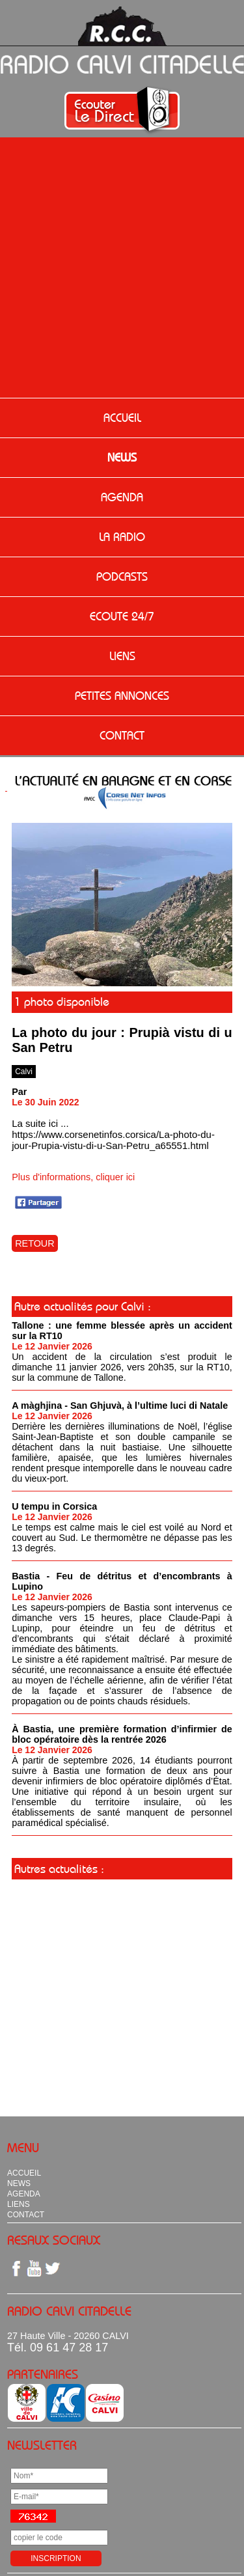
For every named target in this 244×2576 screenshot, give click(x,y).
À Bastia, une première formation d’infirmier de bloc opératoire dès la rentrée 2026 (122, 1734)
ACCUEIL (122, 418)
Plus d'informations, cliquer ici (73, 1177)
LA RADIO (122, 537)
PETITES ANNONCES (122, 696)
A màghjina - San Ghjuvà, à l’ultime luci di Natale (120, 1405)
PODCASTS (122, 577)
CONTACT (122, 735)
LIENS (122, 656)
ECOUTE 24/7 (122, 616)
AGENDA (122, 497)
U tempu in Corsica (54, 1506)
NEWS (122, 457)
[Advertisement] (122, 269)
